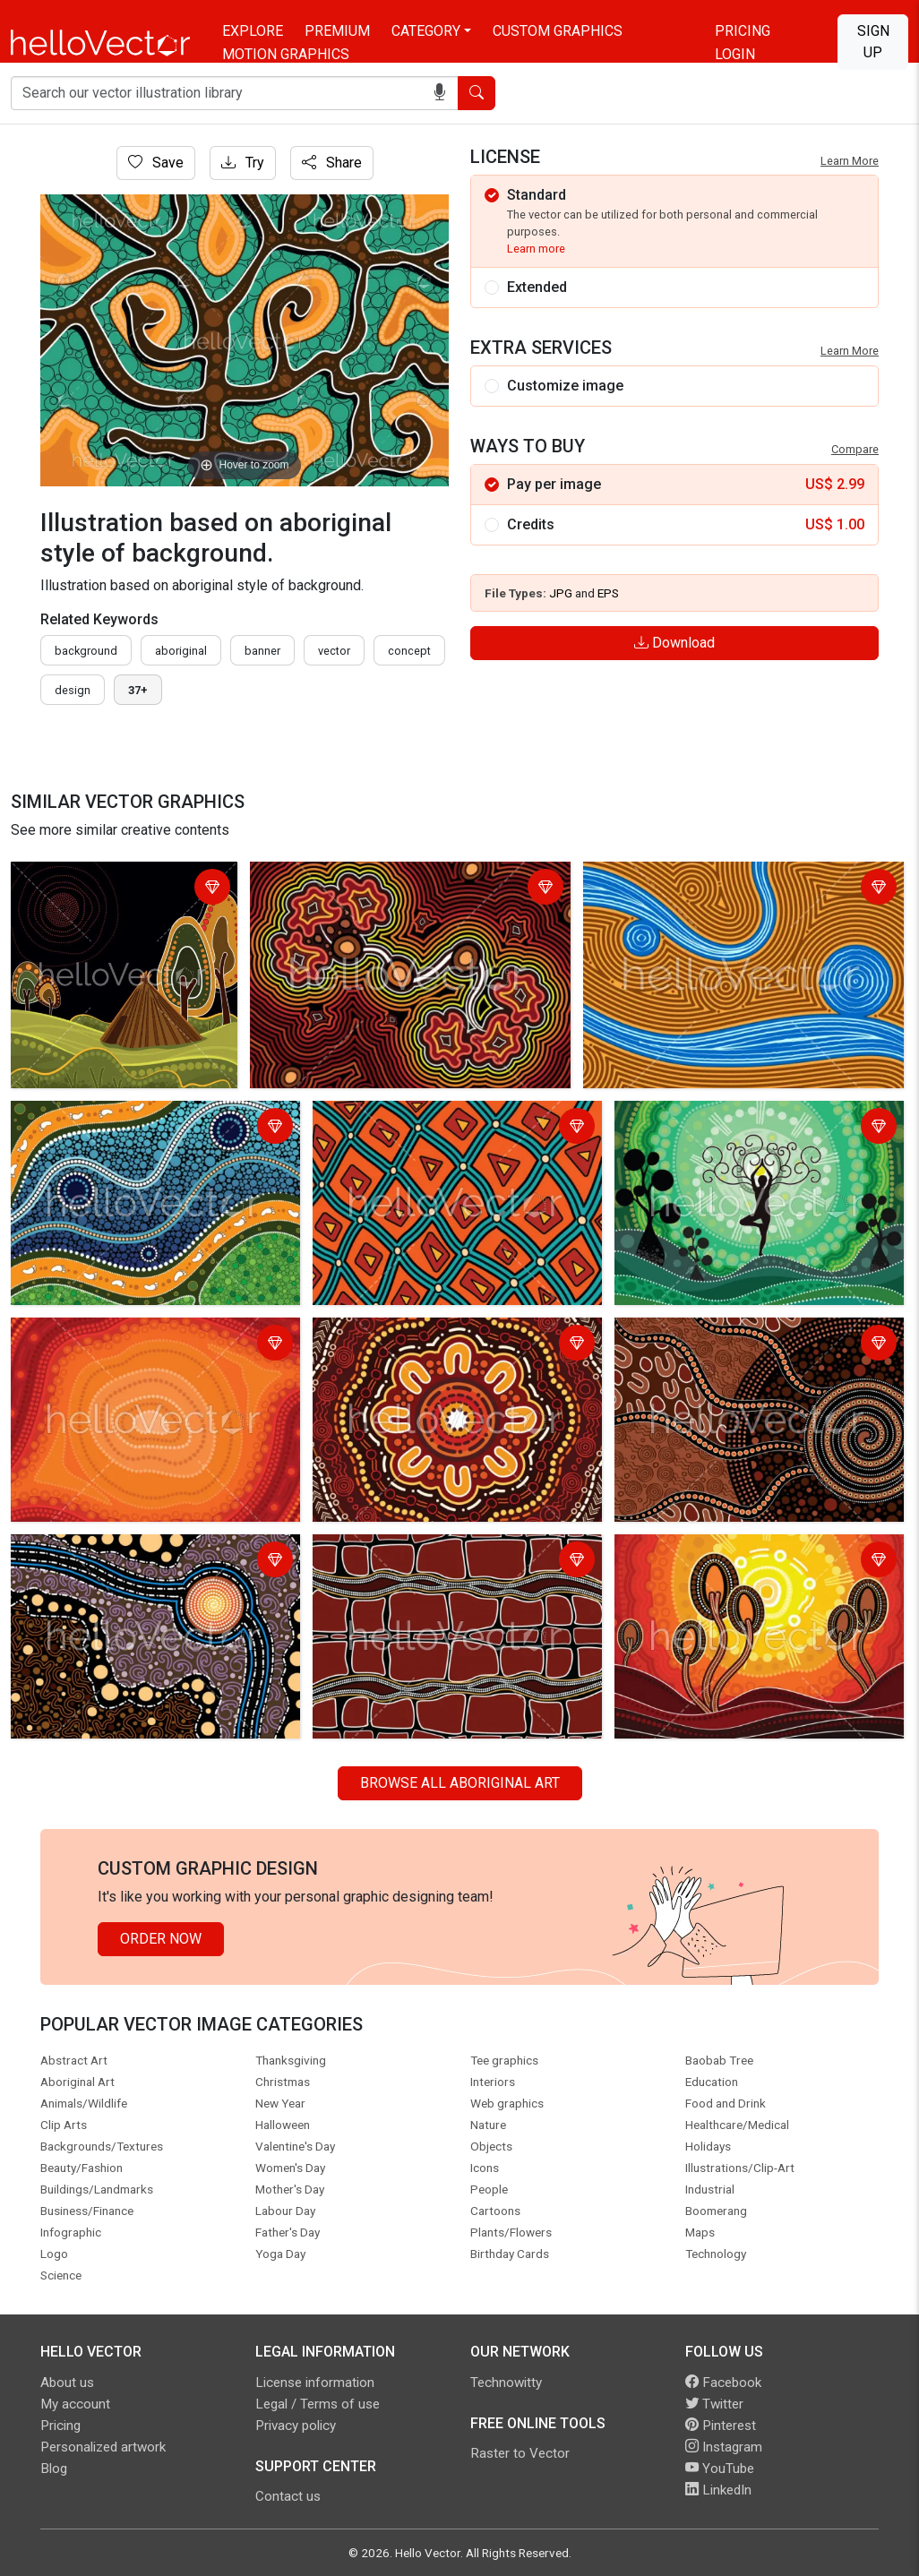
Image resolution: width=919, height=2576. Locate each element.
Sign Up (873, 41)
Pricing (742, 30)
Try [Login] (242, 162)
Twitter (714, 2404)
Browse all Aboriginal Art (460, 1782)
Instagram (723, 2447)
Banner (262, 650)
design (72, 690)
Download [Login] (674, 642)
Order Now (161, 1938)
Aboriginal (181, 650)
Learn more (536, 248)
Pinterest (720, 2425)
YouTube (719, 2468)
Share (332, 162)
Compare (855, 449)
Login (735, 54)
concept (409, 650)
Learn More (849, 160)
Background (86, 650)
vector (334, 650)
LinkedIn (718, 2490)
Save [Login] (156, 162)
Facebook (723, 2382)
